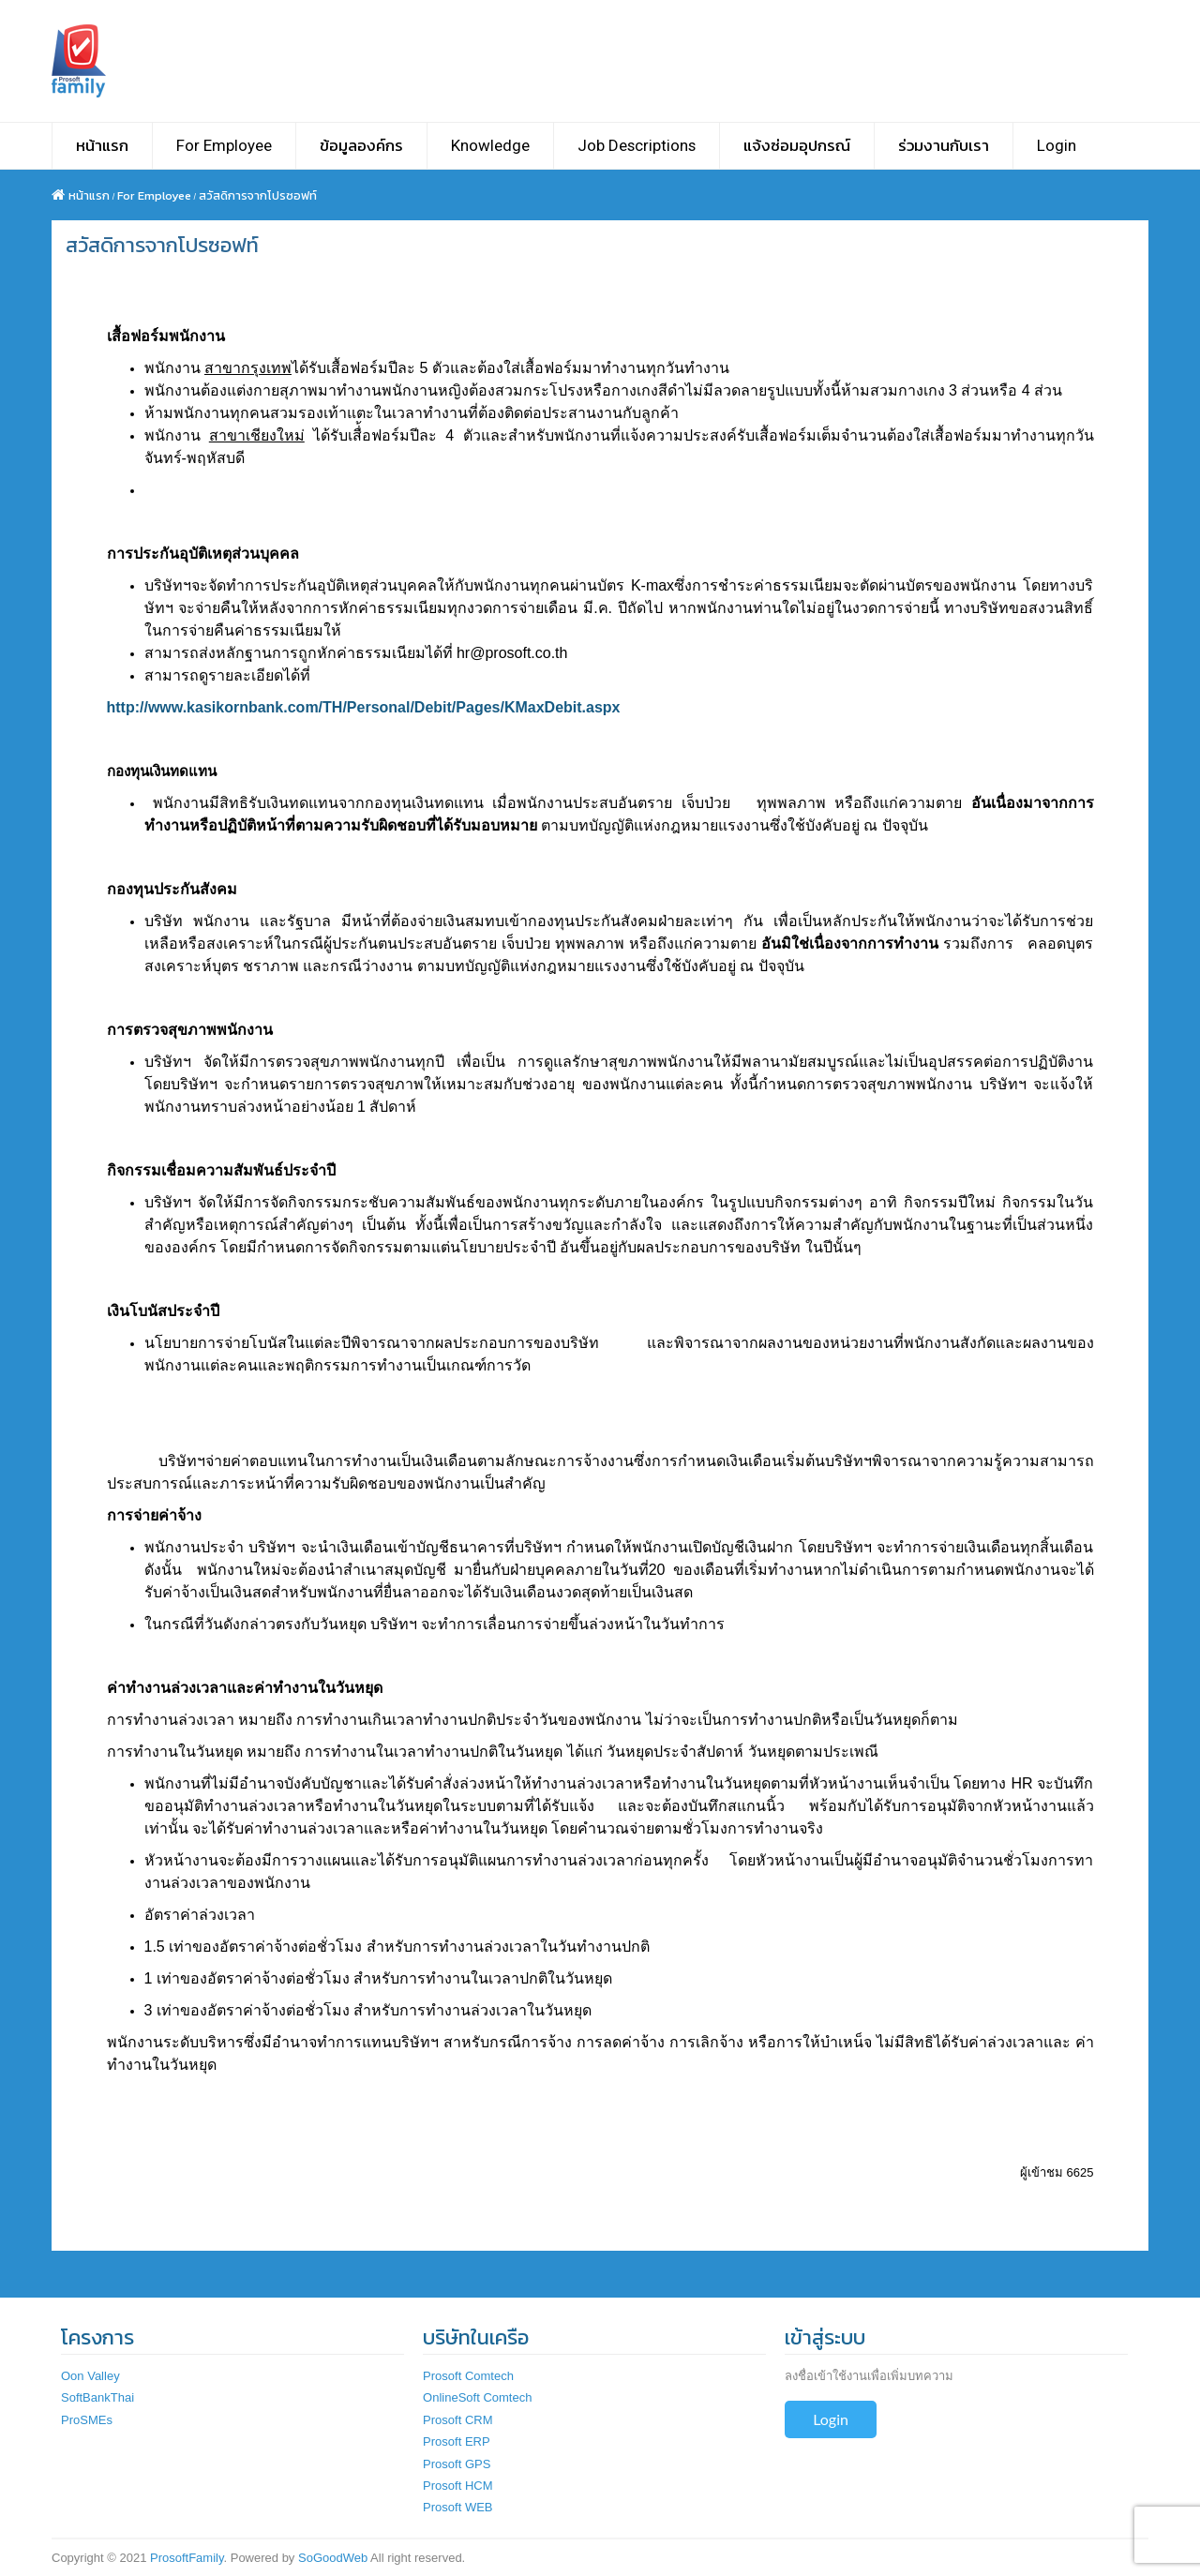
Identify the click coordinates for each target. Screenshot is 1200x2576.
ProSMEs (86, 2420)
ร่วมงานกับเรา (943, 145)
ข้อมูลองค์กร (361, 145)
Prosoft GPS (456, 2464)
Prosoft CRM (457, 2420)
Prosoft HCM (457, 2486)
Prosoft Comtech (468, 2376)
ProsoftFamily (187, 2558)
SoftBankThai (97, 2397)
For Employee (224, 145)
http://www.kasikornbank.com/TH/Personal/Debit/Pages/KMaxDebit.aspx (364, 707)
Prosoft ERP (456, 2441)
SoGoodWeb (333, 2558)
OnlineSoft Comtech (477, 2397)
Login (1056, 145)
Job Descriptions (637, 145)
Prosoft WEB (457, 2507)
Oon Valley (90, 2376)
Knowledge (490, 145)
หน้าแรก (102, 145)
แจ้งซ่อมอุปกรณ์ (796, 145)
